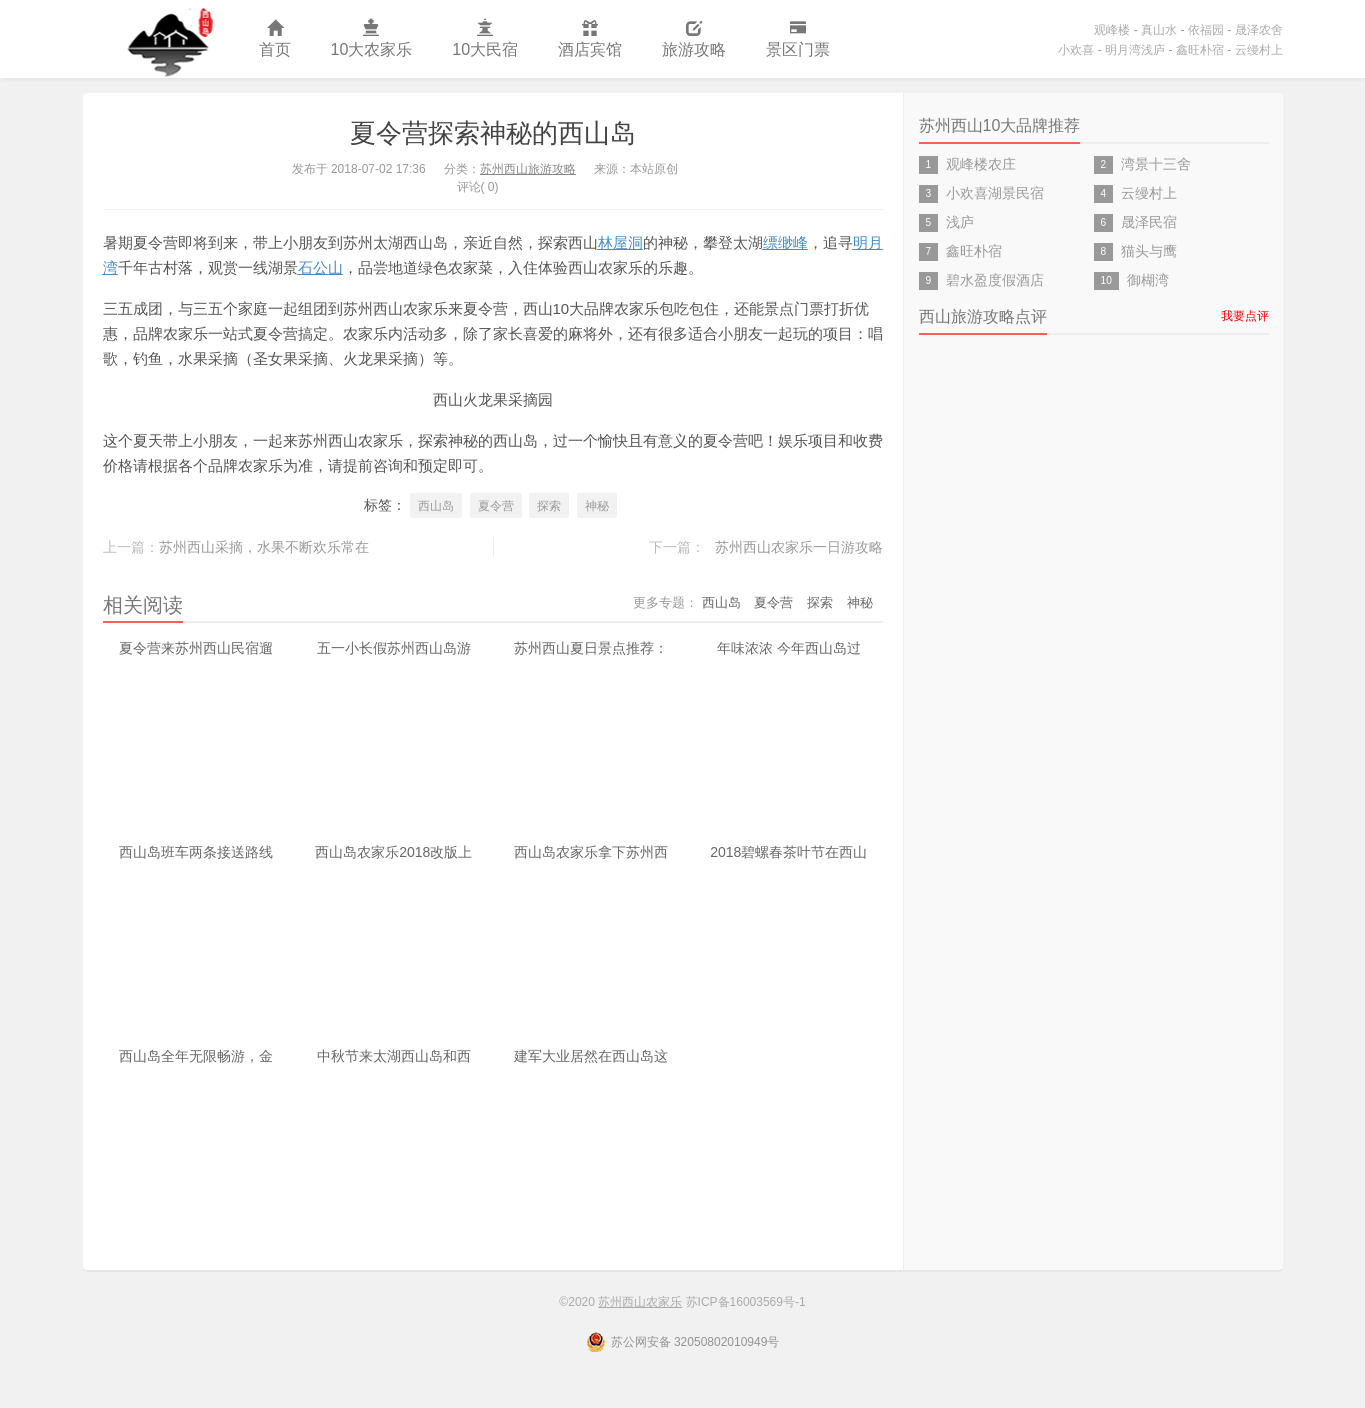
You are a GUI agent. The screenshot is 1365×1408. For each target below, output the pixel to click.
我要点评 (1245, 316)
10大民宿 (485, 39)
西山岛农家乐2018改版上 (393, 852)
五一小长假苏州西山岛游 (394, 648)
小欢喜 (1076, 50)
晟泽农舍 (1259, 30)
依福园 (1206, 30)
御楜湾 (1148, 280)
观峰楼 (1112, 30)
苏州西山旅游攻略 (528, 169)
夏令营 (496, 506)
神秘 (597, 506)
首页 (275, 39)
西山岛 (436, 506)
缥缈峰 (785, 242)
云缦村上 (1259, 50)
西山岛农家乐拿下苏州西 (591, 852)
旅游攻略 (694, 39)
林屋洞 (620, 242)
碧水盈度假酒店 (995, 280)
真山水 (1159, 30)
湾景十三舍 (1156, 164)
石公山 (320, 267)
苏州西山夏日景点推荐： (591, 648)
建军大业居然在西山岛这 (591, 1056)
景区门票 (798, 39)
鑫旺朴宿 (1200, 50)
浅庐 (960, 222)
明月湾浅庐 (1135, 50)
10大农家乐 (372, 39)
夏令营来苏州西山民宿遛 (196, 648)
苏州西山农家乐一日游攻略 (799, 547)
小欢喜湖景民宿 (995, 193)
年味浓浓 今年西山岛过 (789, 648)
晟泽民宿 (1149, 222)
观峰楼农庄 (981, 164)
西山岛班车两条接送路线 (196, 852)
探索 (549, 506)
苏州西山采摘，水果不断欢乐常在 (264, 547)
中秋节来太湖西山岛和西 (394, 1056)
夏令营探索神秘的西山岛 (493, 133)
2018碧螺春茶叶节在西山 (788, 852)
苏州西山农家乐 (161, 39)
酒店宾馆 (590, 39)
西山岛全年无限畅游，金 (196, 1056)
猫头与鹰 (1149, 251)
